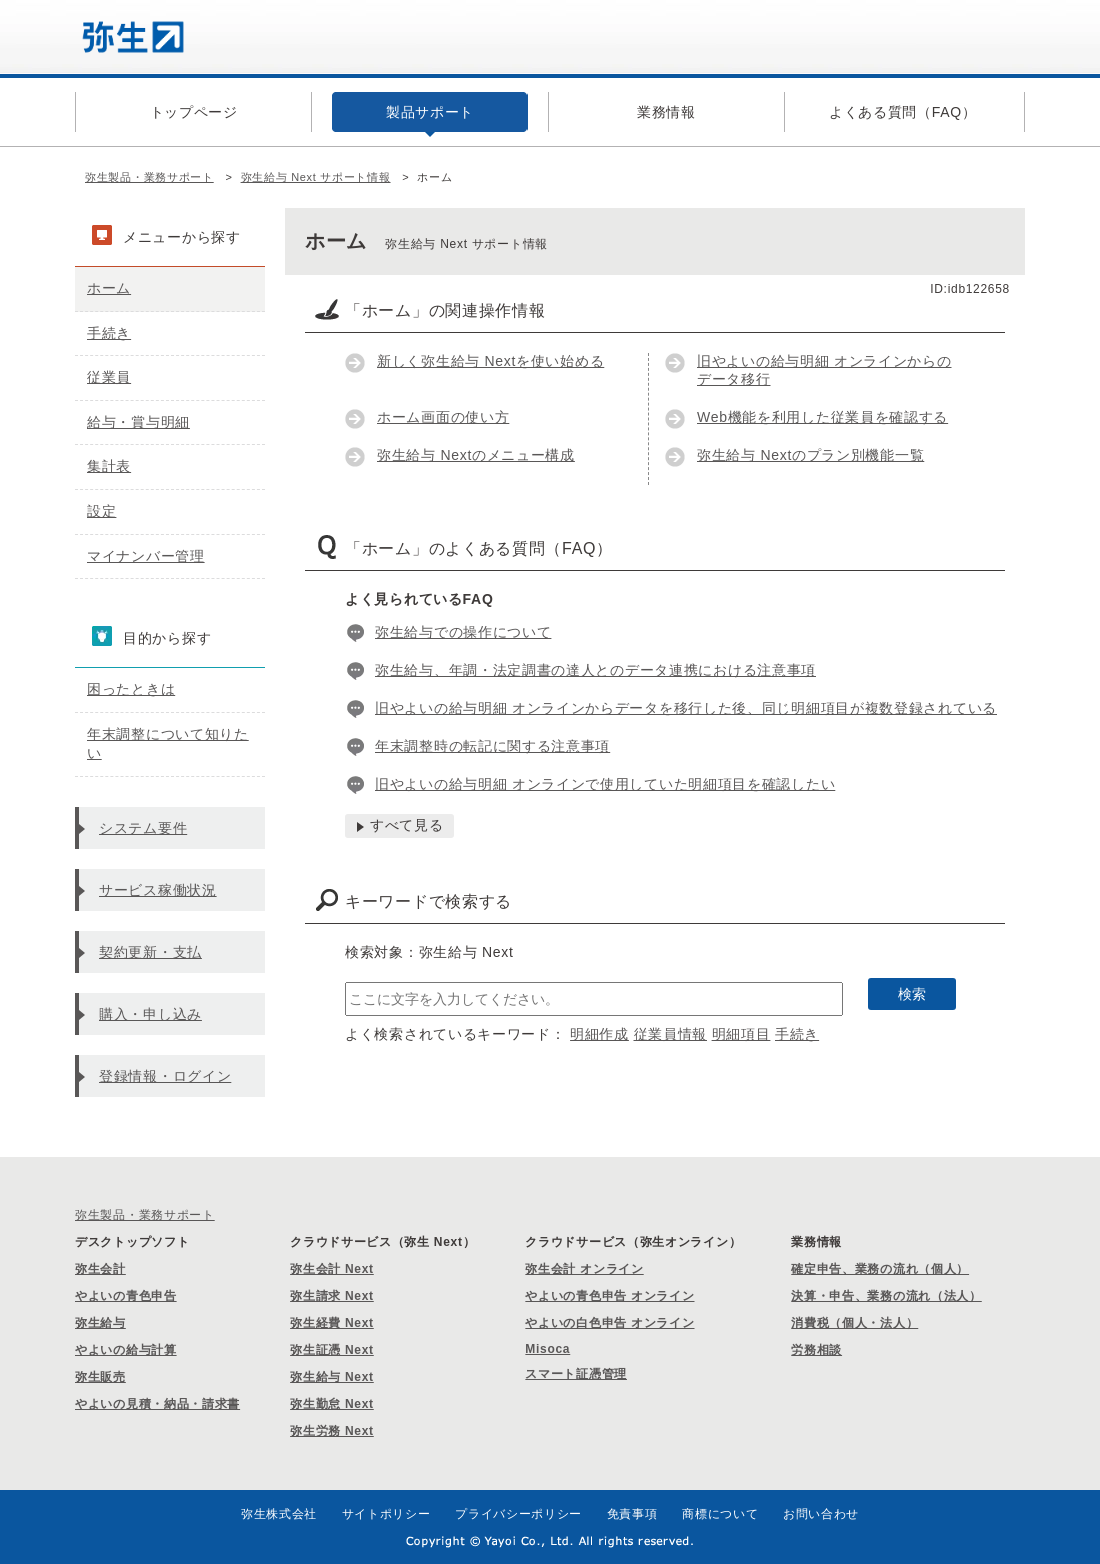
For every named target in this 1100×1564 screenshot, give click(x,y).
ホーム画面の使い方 (443, 417)
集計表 (109, 466)
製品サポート (430, 112)
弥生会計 (100, 1269)
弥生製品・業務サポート (149, 177)
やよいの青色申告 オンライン (609, 1296)
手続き (797, 1034)
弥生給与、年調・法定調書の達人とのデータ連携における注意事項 (595, 670)
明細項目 (741, 1034)
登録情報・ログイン (165, 1076)
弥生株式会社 (279, 1514)
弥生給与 (100, 1323)
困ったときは (131, 689)
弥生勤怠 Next (332, 1404)
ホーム (109, 288)
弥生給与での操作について (463, 632)
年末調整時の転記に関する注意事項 (492, 746)
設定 (101, 511)
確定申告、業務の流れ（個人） (880, 1269)
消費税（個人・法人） (854, 1323)
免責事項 (632, 1514)
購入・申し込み (150, 1014)
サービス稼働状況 (158, 890)
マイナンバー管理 (146, 556)
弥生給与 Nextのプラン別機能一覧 (810, 455)
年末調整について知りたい (168, 744)
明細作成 (599, 1034)
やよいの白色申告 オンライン (609, 1323)
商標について (720, 1514)
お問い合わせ (821, 1514)
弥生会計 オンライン (584, 1269)
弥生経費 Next (332, 1323)
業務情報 (666, 112)
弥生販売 (100, 1377)
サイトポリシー (386, 1514)
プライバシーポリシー (518, 1514)
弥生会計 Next (332, 1269)
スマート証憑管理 (576, 1374)
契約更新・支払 (150, 952)
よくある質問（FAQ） (903, 112)
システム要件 (143, 828)
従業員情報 (671, 1034)
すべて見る (407, 825)
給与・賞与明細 (138, 422)
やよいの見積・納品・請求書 (157, 1404)
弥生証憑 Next (332, 1350)
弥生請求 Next (332, 1296)
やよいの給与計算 (126, 1350)
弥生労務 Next (332, 1431)
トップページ (194, 112)
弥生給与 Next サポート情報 (316, 177)
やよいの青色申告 (126, 1296)
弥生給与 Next (332, 1377)
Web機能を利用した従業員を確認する (822, 417)
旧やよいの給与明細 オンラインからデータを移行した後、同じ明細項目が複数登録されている (686, 708)
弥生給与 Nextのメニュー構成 (476, 455)
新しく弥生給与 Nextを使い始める (490, 361)
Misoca (547, 1349)
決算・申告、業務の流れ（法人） (886, 1296)
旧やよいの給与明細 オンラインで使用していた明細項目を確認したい (605, 784)
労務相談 (816, 1350)
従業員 (109, 377)
